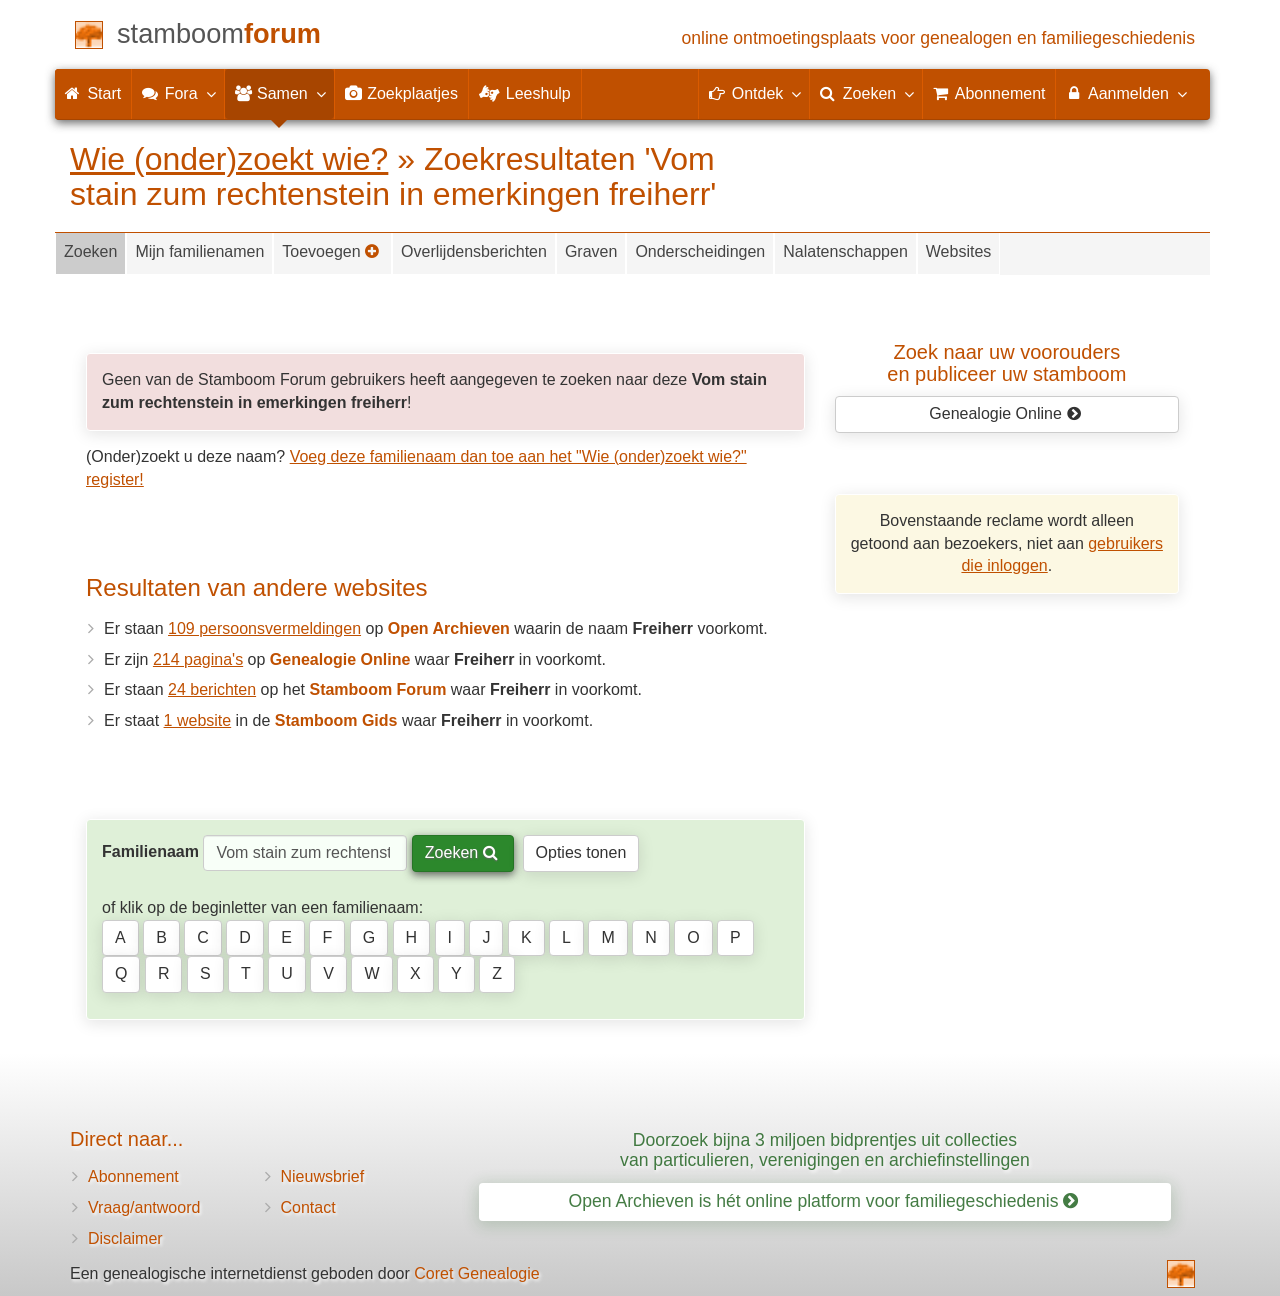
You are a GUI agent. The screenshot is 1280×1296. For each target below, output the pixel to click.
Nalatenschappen (845, 251)
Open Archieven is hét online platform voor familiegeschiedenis (824, 1201)
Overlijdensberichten (474, 251)
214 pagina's (198, 659)
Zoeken (90, 251)
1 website (198, 720)
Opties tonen (581, 852)
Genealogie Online (1005, 413)
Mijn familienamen (199, 251)
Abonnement (133, 1176)
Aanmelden (1125, 93)
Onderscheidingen (700, 251)
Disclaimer (125, 1238)
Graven (591, 251)
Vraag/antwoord (144, 1207)
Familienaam (150, 851)
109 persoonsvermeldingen (264, 628)
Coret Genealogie (476, 1273)
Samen (279, 93)
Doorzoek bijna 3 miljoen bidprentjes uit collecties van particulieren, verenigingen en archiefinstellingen (825, 1149)
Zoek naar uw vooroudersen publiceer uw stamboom (1006, 363)
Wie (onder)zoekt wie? (229, 159)
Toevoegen (331, 251)
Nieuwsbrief (323, 1176)
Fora (177, 93)
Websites (959, 251)
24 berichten (212, 689)
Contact (308, 1207)
